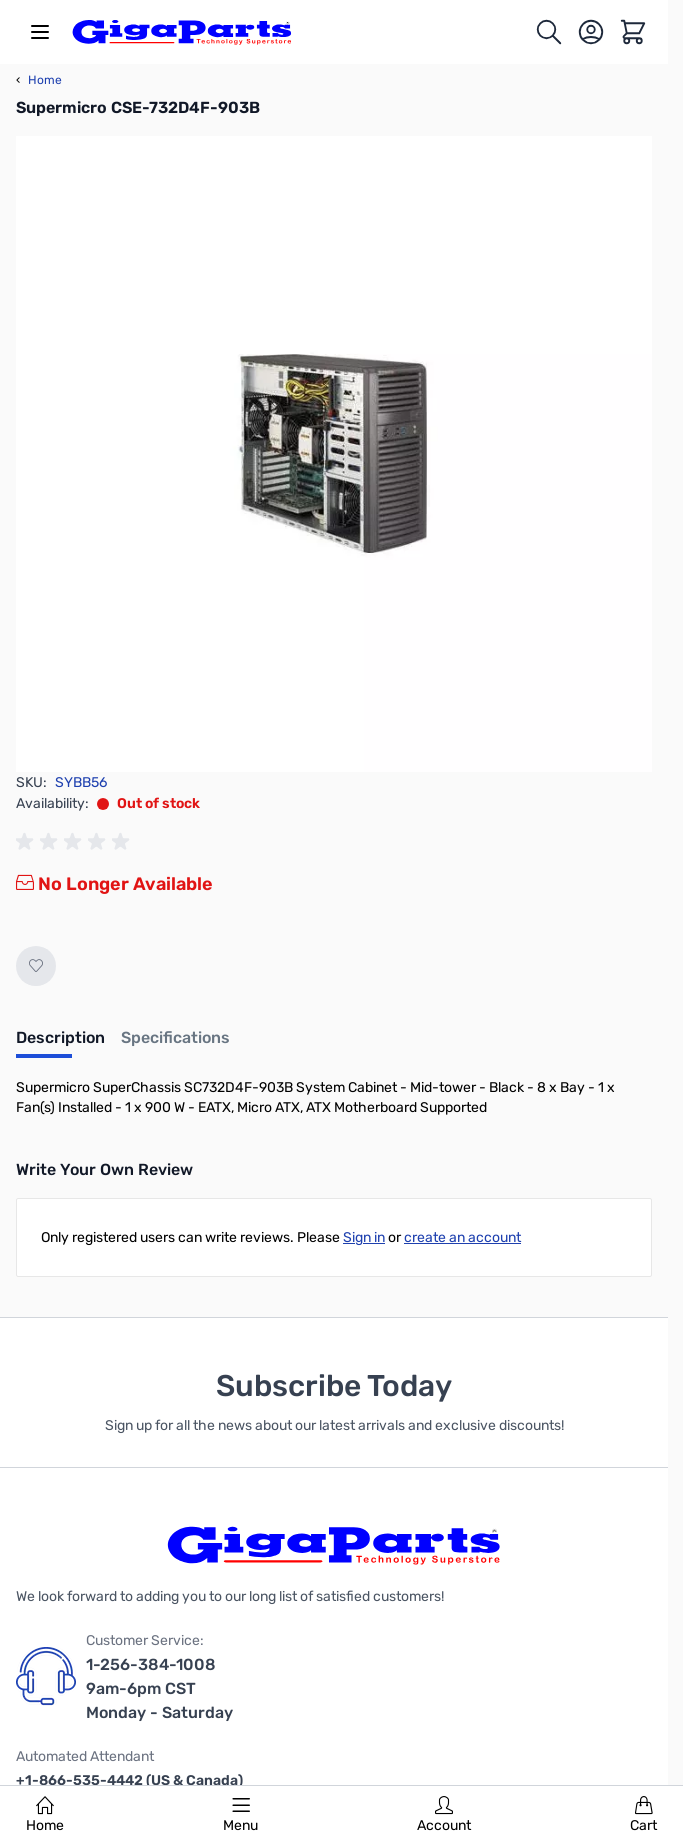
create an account (462, 1237)
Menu (240, 1815)
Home (45, 1815)
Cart (643, 1815)
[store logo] (182, 32)
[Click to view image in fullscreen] (334, 454)
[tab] (60, 1044)
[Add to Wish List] (36, 966)
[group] (76, 842)
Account (444, 1815)
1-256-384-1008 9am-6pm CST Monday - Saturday (159, 1688)
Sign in (364, 1237)
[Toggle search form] (549, 32)
